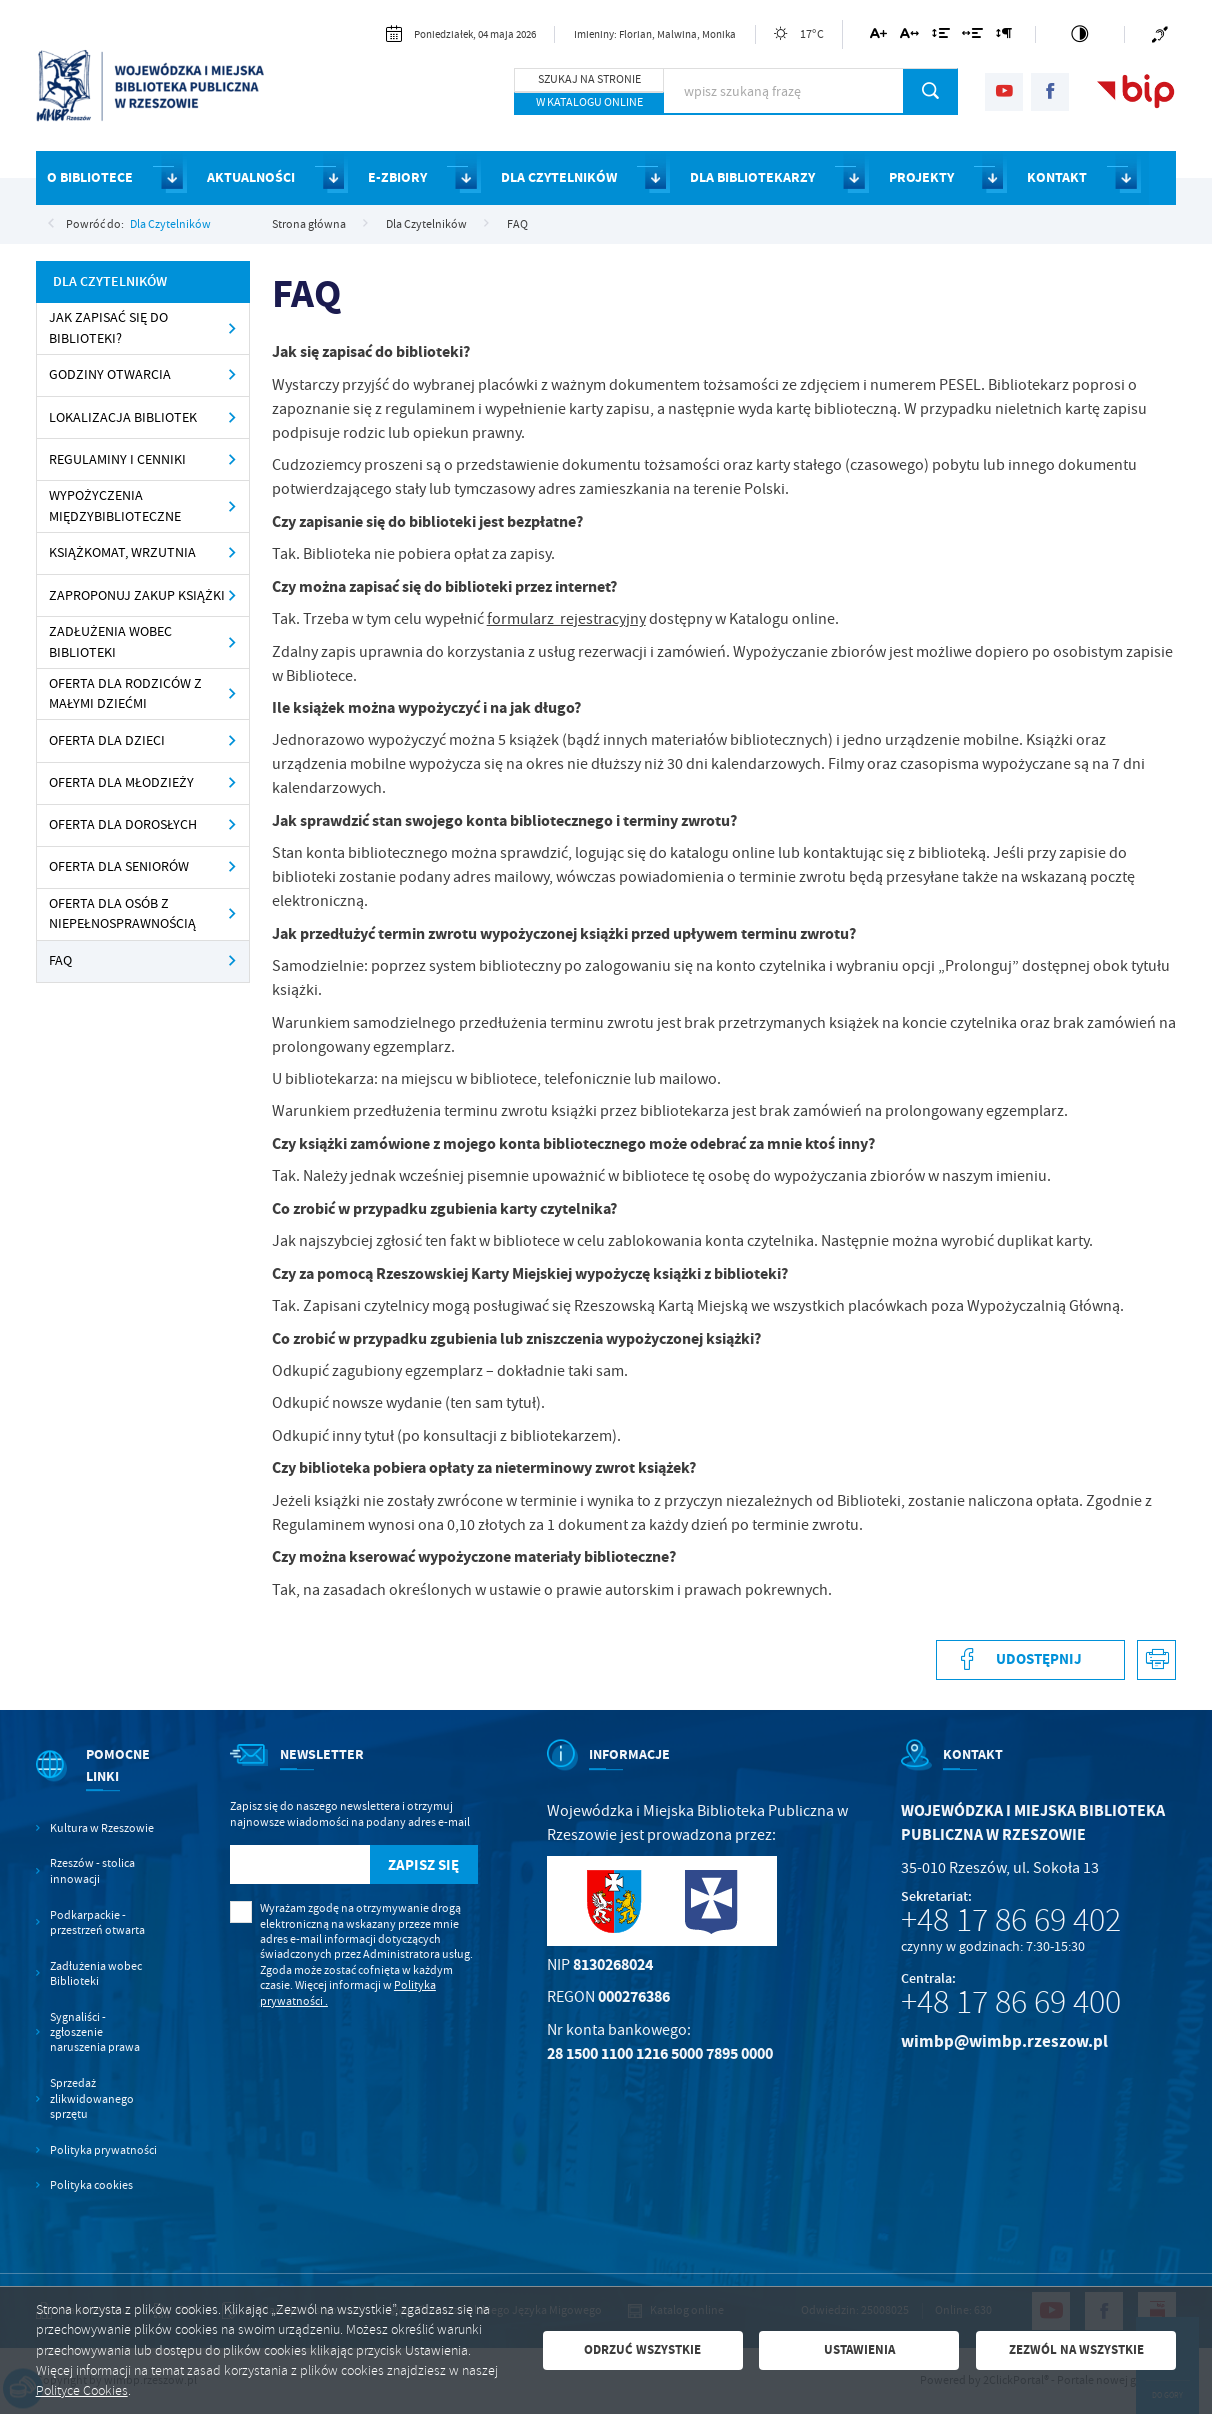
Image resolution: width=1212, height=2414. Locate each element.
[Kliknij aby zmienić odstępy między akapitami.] (1004, 36)
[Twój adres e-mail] (300, 1864)
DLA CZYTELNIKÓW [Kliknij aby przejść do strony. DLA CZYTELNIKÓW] (559, 177)
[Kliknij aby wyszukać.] (930, 91)
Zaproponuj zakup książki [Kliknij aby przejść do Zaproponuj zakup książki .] (137, 595)
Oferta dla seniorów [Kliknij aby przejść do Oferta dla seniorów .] (119, 866)
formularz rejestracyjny (566, 619)
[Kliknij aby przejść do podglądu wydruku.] (1156, 1659)
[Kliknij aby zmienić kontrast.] (1079, 34)
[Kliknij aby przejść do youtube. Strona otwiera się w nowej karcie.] (1004, 92)
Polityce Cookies (82, 2390)
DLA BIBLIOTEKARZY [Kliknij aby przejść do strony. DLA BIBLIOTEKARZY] (752, 177)
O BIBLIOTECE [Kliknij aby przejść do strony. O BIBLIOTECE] (90, 177)
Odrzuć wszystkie (642, 2349)
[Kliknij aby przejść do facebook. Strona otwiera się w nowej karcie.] (1050, 92)
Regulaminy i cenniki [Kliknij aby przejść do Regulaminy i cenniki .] (117, 459)
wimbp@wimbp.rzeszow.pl (1004, 2041)
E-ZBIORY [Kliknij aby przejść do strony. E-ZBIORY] (397, 177)
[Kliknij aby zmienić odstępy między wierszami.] (940, 36)
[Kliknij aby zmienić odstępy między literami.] (909, 36)
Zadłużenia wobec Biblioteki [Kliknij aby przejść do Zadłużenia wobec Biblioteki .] (110, 641)
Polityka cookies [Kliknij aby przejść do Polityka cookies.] (91, 2185)
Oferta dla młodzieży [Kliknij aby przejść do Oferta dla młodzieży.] (121, 782)
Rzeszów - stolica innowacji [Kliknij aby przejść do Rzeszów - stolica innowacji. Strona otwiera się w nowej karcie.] (92, 1871)
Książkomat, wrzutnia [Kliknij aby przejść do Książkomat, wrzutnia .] (122, 552)
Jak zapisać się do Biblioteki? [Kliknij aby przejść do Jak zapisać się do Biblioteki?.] (108, 327)
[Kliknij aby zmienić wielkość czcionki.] (878, 36)
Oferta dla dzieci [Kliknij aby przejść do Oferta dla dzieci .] (107, 740)
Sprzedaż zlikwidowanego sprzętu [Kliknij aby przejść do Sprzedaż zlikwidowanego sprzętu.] (92, 2099)
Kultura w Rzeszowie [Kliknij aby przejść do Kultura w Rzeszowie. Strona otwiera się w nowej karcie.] (102, 1828)
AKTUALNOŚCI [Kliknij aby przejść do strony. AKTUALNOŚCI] (251, 177)
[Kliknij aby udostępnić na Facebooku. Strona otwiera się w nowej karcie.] (1030, 1659)
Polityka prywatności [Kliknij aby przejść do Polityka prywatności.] (103, 2150)
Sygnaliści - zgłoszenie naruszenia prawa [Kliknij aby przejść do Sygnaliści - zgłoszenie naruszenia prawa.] (95, 2033)
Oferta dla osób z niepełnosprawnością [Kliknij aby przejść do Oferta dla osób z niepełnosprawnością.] (122, 913)
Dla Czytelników (170, 224)
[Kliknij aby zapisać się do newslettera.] (424, 1864)
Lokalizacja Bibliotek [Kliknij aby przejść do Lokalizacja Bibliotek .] (123, 417)
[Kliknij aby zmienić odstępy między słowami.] (972, 36)
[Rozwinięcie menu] (98, 1782)
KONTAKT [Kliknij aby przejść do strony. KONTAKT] (1057, 177)
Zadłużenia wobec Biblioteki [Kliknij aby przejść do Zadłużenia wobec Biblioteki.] (96, 1974)
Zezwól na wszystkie (1076, 2349)
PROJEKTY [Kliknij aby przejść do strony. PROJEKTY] (921, 177)
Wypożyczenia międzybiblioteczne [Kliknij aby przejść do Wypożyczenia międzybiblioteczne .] (115, 505)
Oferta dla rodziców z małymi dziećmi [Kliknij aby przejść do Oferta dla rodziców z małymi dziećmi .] (125, 693)
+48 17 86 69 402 (1011, 1920)
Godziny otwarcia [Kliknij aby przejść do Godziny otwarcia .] (110, 374)
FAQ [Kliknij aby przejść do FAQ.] (60, 960)
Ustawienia (859, 2349)
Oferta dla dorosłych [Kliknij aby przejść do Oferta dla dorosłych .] (123, 824)
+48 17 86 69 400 (1011, 2002)
